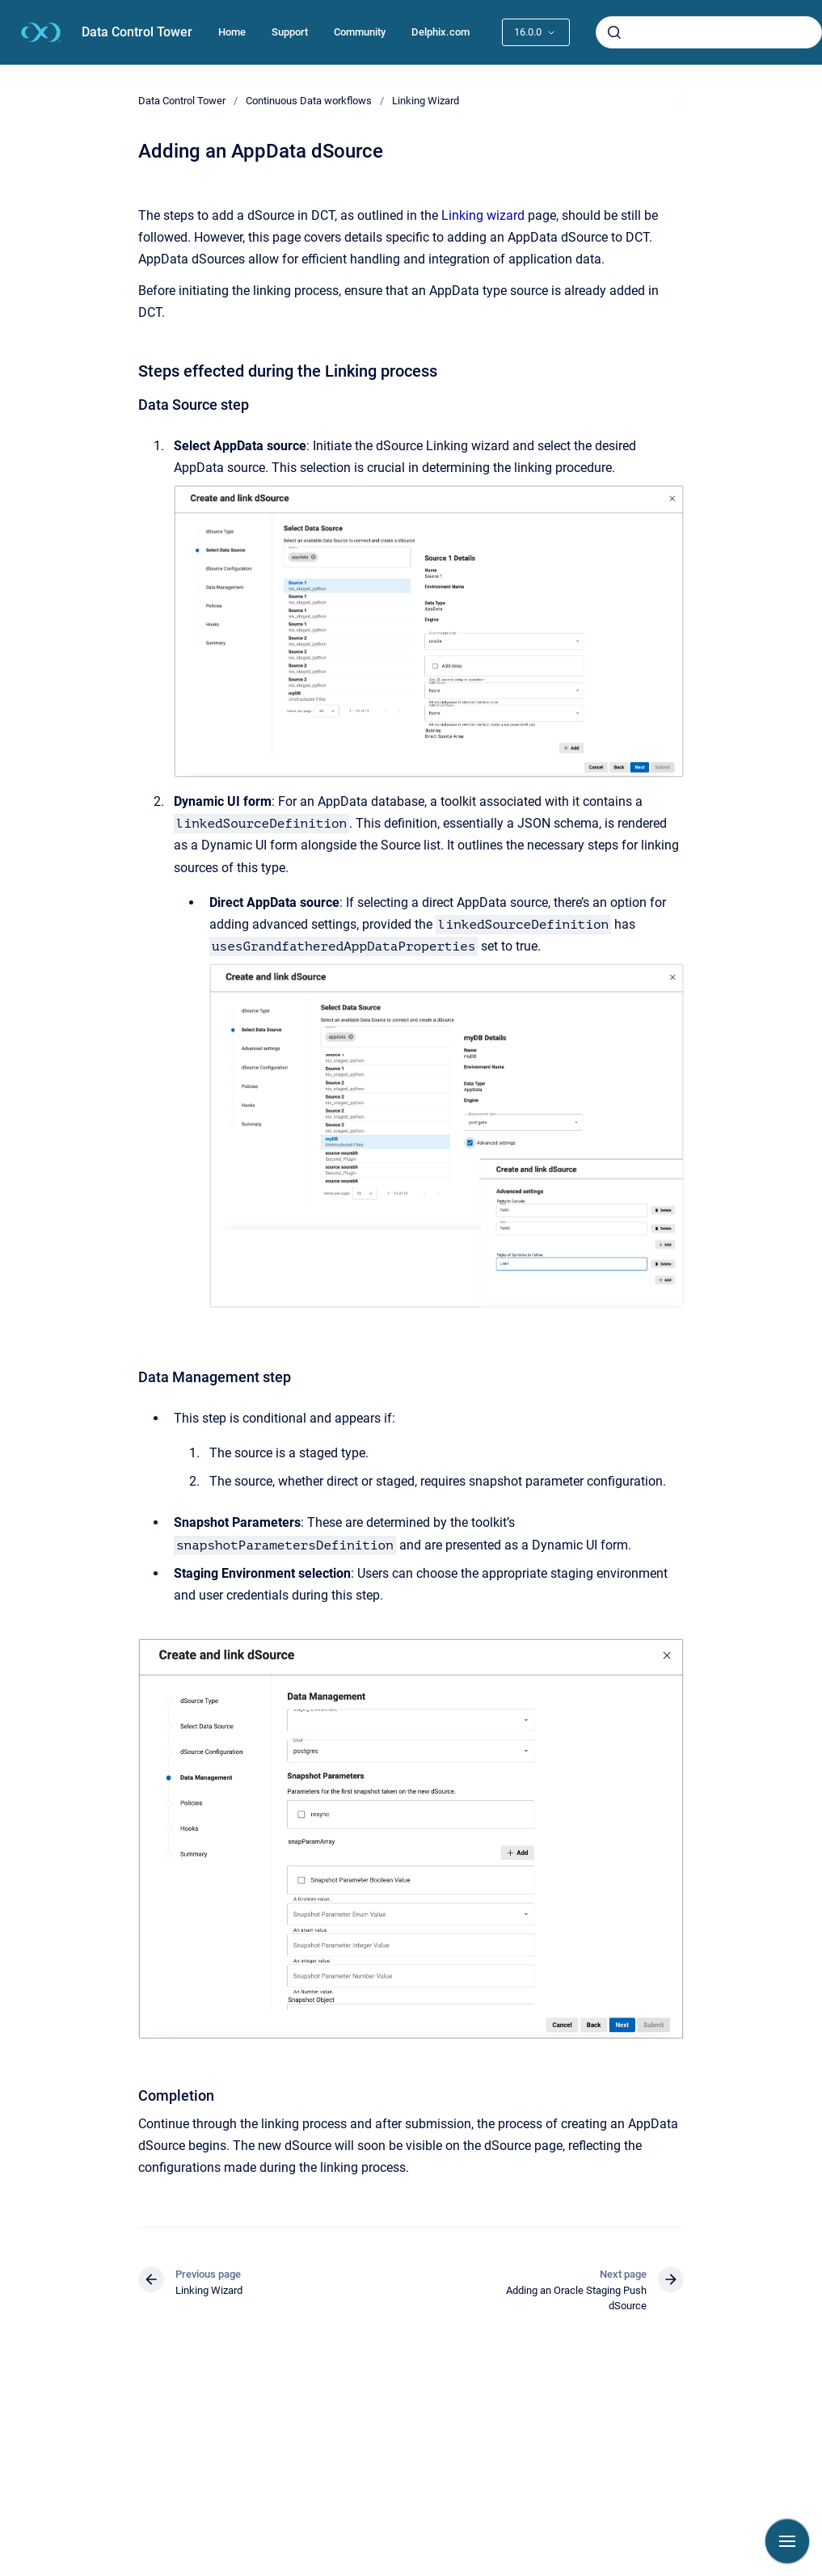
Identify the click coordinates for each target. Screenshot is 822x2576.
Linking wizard (483, 215)
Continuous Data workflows (309, 101)
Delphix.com (440, 32)
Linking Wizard (425, 101)
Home (232, 32)
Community (360, 32)
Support (290, 32)
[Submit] (614, 32)
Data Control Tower (137, 32)
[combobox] (708, 32)
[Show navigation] (787, 2541)
